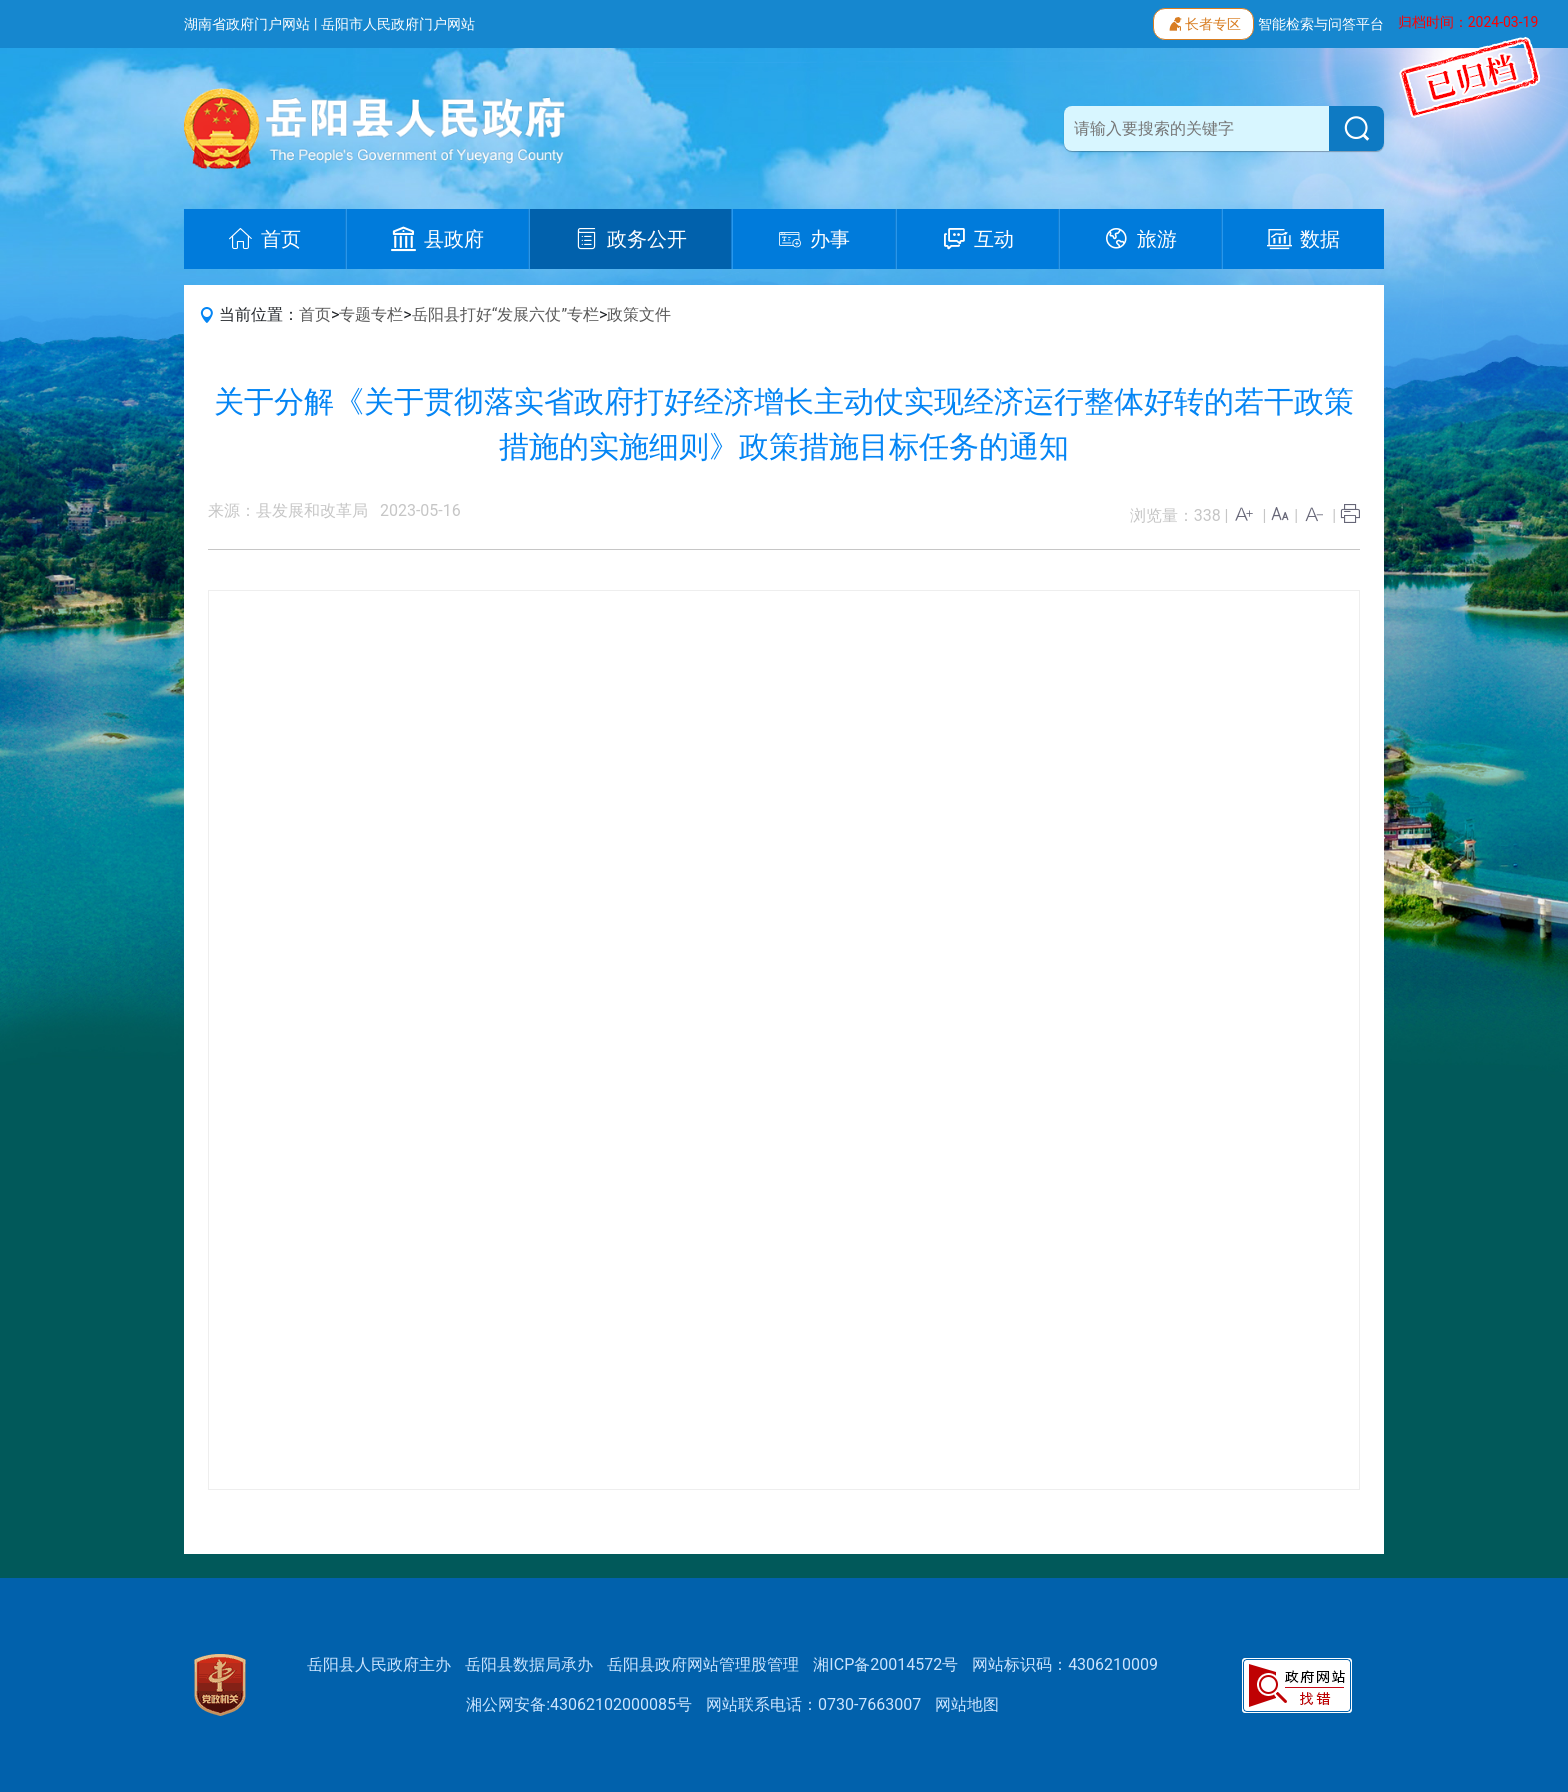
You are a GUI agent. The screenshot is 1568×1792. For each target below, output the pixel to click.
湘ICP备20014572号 (885, 1664)
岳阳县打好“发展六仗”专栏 (505, 314)
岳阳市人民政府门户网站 (398, 24)
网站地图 (967, 1704)
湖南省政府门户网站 (247, 24)
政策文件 (639, 314)
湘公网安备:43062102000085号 (579, 1704)
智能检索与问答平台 (1321, 24)
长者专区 (1203, 22)
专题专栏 (371, 314)
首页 (315, 314)
